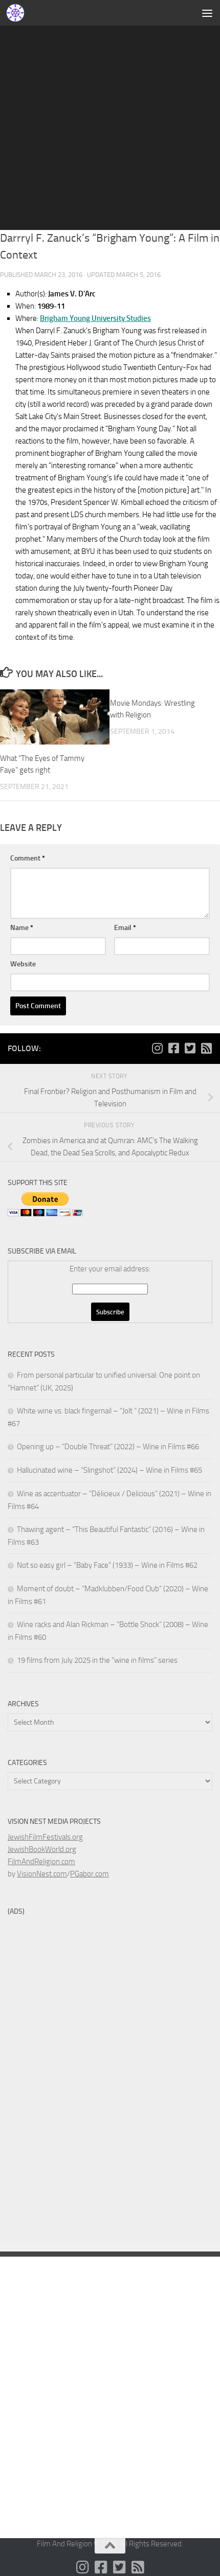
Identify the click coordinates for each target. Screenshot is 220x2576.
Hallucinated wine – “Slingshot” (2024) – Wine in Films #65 (109, 1470)
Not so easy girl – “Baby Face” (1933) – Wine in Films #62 (107, 1565)
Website (23, 964)
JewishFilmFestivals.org (45, 1837)
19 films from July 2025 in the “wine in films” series (97, 1660)
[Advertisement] (110, 115)
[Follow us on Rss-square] (206, 1048)
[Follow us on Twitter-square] (190, 1048)
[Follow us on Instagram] (157, 1048)
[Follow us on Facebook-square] (173, 1048)
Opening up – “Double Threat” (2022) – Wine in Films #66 (108, 1446)
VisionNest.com (42, 1873)
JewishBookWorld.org (42, 1849)
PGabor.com (89, 1873)
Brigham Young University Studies (95, 318)
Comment (27, 858)
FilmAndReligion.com (41, 1861)
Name (21, 927)
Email (125, 927)
